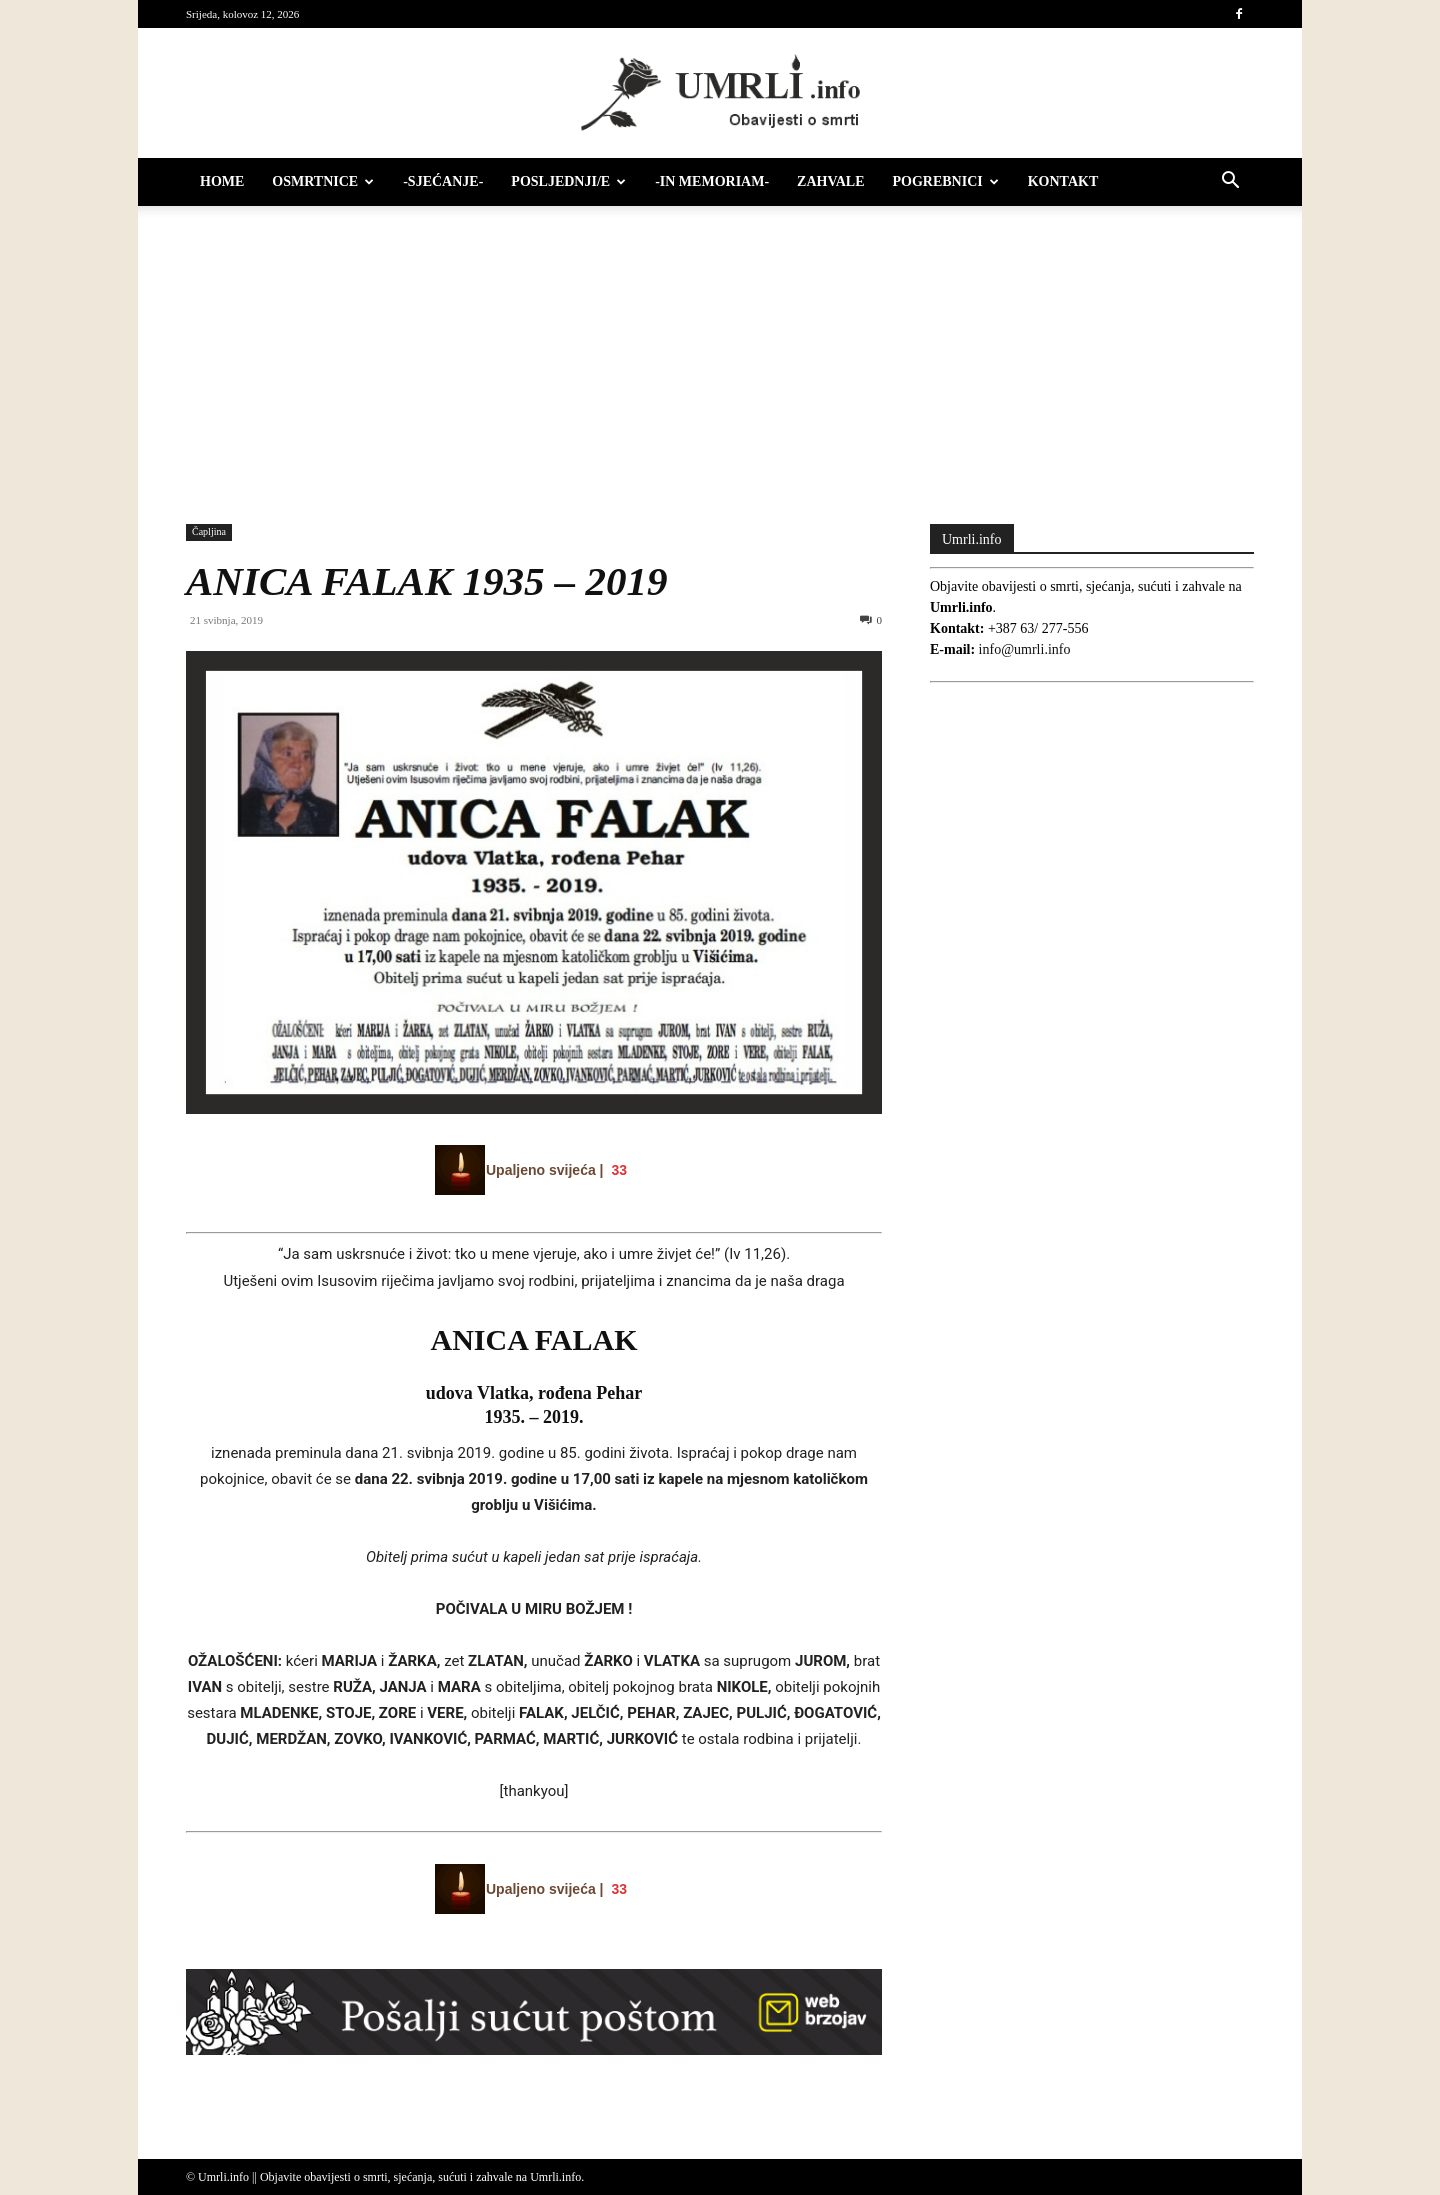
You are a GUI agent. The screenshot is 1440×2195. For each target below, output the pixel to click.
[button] (1230, 183)
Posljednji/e (568, 181)
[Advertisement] (720, 355)
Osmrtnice (323, 181)
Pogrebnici (946, 181)
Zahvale (830, 181)
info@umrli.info (1025, 649)
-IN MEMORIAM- (712, 181)
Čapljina (209, 531)
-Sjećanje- (443, 181)
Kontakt (1063, 181)
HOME (222, 181)
